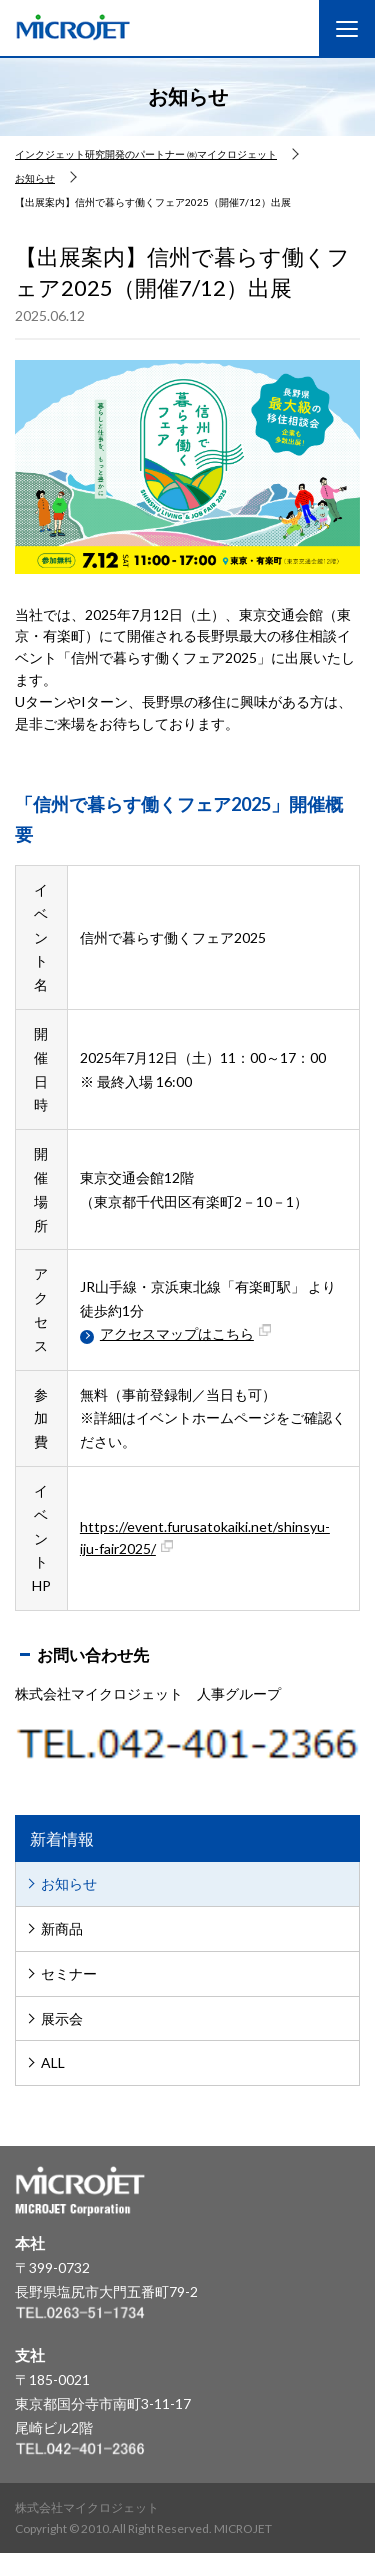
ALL (53, 2062)
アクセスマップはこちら (189, 1334)
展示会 (62, 2018)
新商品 (62, 1928)
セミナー (69, 1973)
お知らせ (69, 1883)
